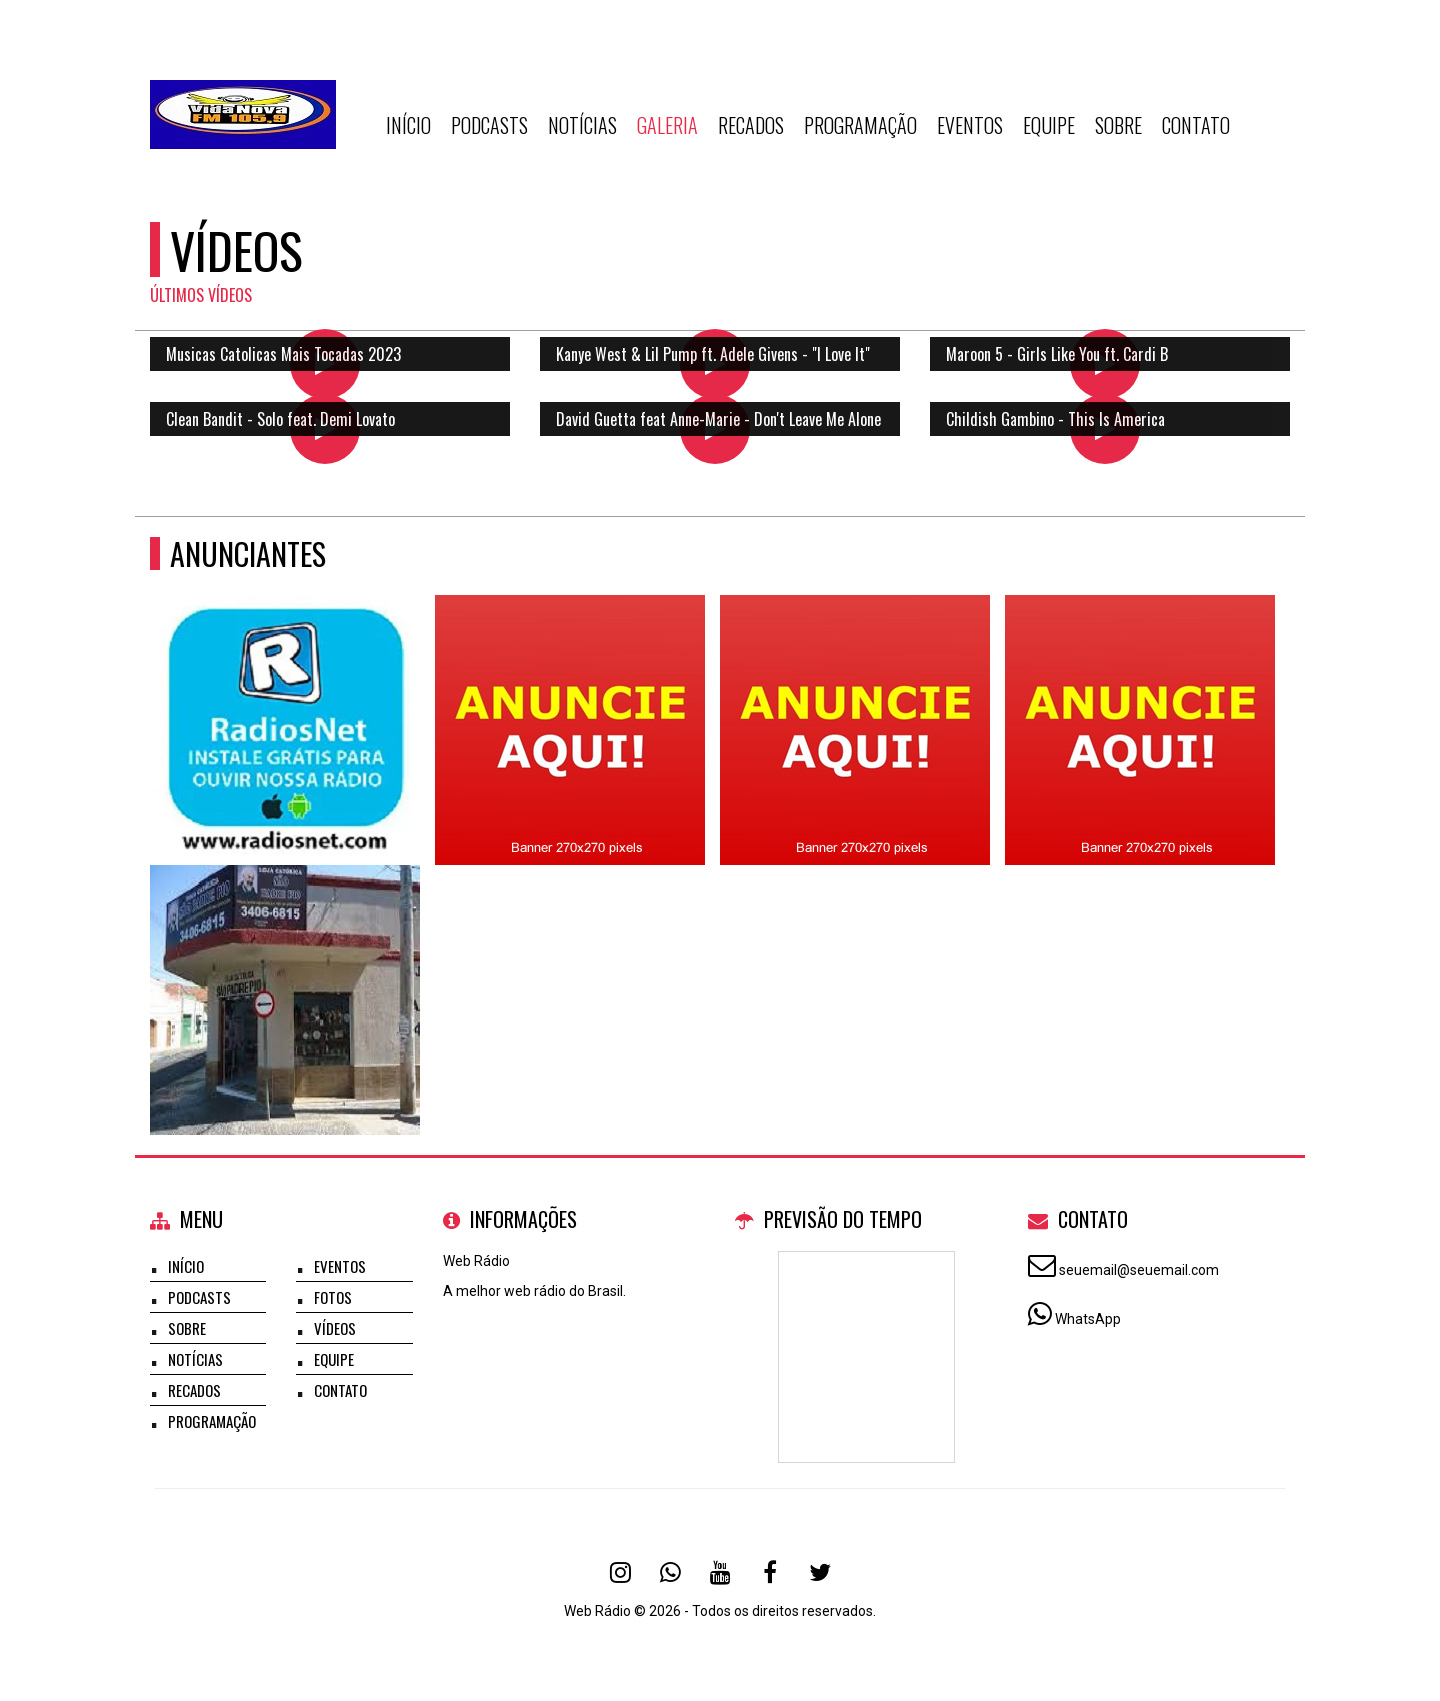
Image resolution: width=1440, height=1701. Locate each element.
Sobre (1118, 125)
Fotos (333, 1297)
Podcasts (489, 125)
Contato (1196, 125)
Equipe (1049, 125)
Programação (860, 125)
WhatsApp (1088, 1319)
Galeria (667, 125)
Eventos (970, 125)
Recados (751, 125)
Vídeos (335, 1328)
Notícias (582, 125)
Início (408, 125)
